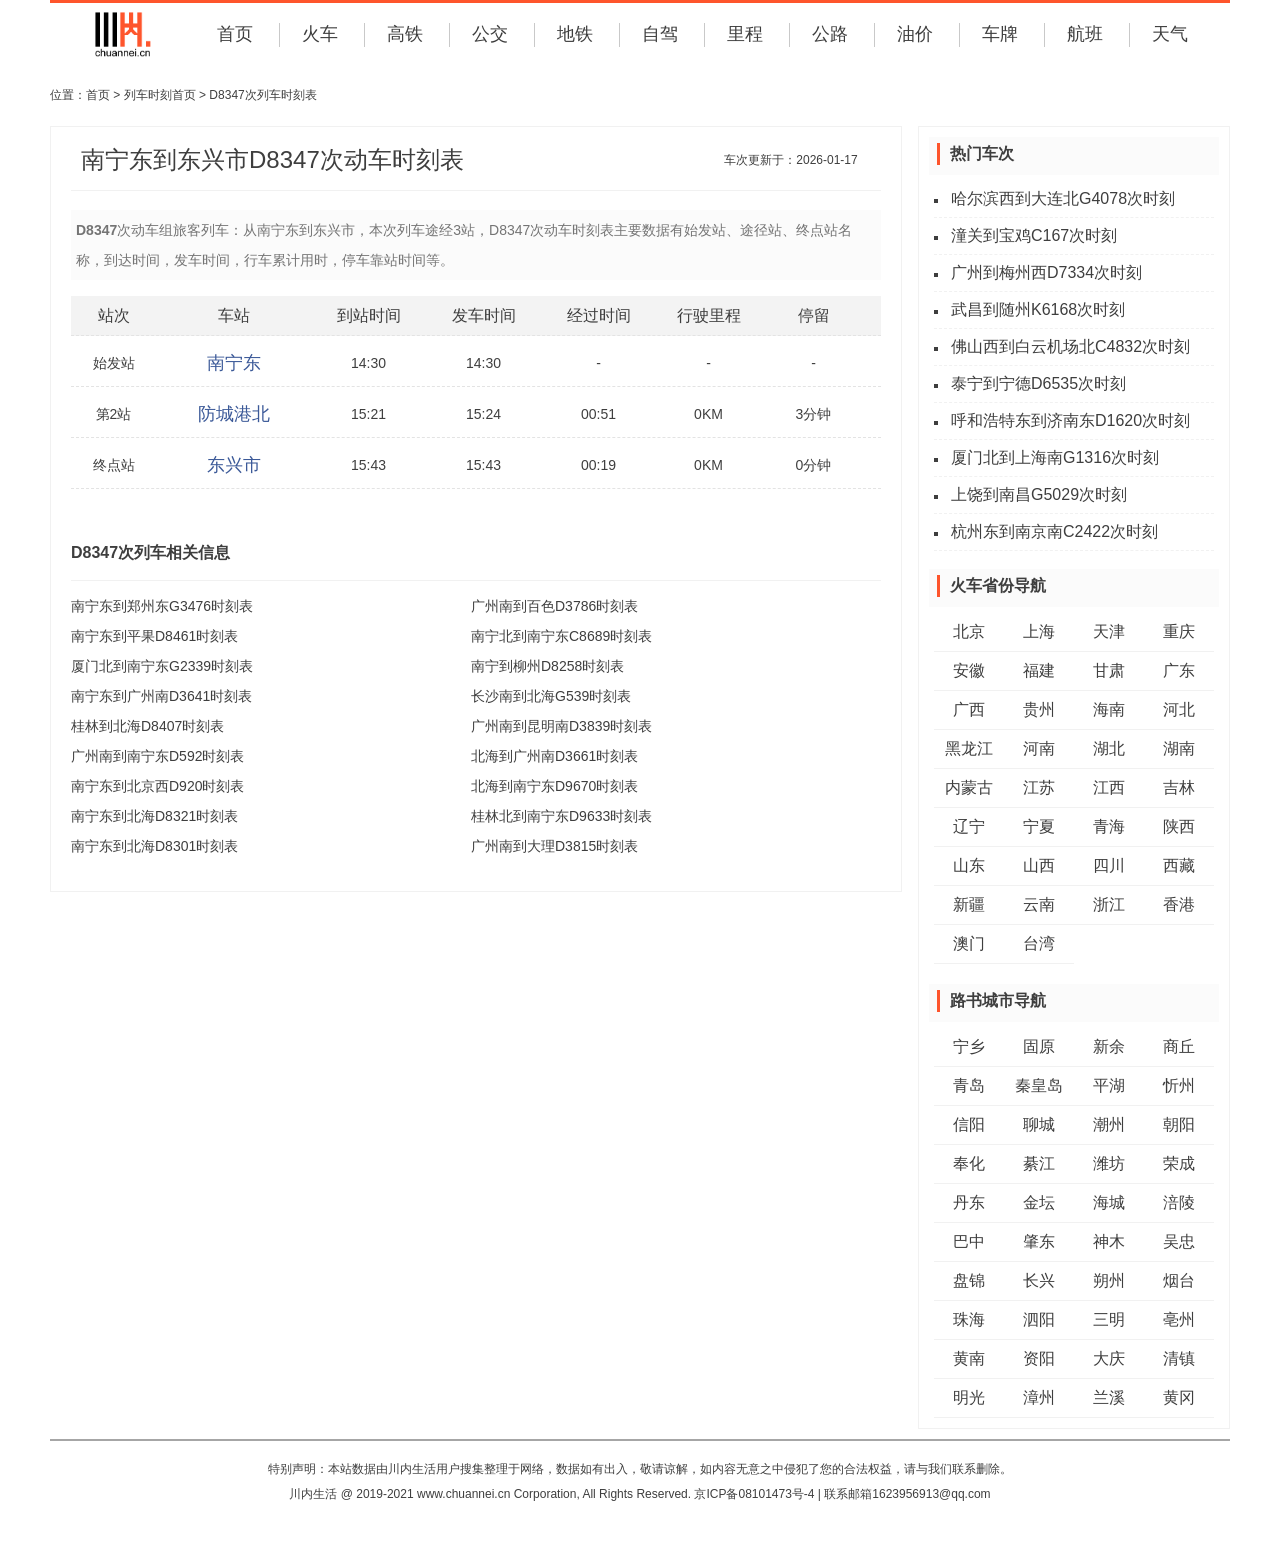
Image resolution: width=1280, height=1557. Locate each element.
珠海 (969, 1319)
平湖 (1109, 1085)
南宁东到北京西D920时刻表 (157, 786)
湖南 (1179, 748)
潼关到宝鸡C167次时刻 (1034, 235)
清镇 (1179, 1358)
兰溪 (1109, 1397)
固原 (1039, 1046)
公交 (490, 34)
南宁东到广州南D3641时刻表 (161, 696)
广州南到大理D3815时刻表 (554, 846)
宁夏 (1039, 826)
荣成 (1179, 1163)
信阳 (969, 1124)
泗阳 (1039, 1319)
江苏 (1039, 787)
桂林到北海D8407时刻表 (147, 726)
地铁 (575, 34)
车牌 (1000, 34)
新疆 (969, 904)
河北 (1179, 709)
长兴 (1039, 1280)
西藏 (1179, 865)
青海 (1109, 826)
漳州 (1039, 1397)
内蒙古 (969, 787)
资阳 (1039, 1358)
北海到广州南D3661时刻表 (554, 756)
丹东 (969, 1202)
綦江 (1039, 1163)
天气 (1170, 34)
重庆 (1179, 631)
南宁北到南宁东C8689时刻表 (561, 636)
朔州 (1109, 1280)
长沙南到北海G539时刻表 (551, 696)
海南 (1109, 709)
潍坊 (1109, 1163)
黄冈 (1179, 1397)
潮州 (1109, 1124)
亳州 (1179, 1319)
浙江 (1109, 904)
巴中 (969, 1241)
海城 (1109, 1202)
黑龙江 (969, 748)
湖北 (1109, 748)
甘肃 (1109, 670)
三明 (1109, 1319)
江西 (1109, 787)
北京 (969, 631)
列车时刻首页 (160, 95)
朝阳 (1179, 1124)
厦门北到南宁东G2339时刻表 (162, 666)
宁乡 (969, 1046)
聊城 (1039, 1124)
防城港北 (234, 414)
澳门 (969, 943)
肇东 (1039, 1241)
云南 (1039, 904)
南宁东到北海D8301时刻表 (154, 846)
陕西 (1179, 826)
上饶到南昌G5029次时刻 (1039, 494)
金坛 (1039, 1202)
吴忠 (1179, 1241)
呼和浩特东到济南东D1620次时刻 (1070, 420)
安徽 (969, 670)
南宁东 (234, 363)
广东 (1179, 670)
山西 (1039, 865)
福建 (1039, 670)
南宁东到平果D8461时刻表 (154, 636)
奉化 (969, 1163)
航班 (1085, 34)
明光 (969, 1397)
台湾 (1039, 943)
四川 (1109, 865)
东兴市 (234, 465)
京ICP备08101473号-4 (754, 1494)
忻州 (1179, 1085)
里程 (745, 34)
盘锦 (969, 1280)
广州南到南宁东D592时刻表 (157, 756)
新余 (1109, 1046)
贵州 (1039, 709)
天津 (1109, 631)
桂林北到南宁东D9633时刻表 (561, 816)
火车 (320, 34)
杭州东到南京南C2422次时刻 (1054, 531)
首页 (235, 34)
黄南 (969, 1358)
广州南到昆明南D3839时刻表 (561, 726)
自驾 (660, 34)
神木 (1109, 1241)
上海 (1039, 631)
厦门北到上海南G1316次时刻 (1055, 457)
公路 (830, 34)
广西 (969, 709)
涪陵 (1179, 1202)
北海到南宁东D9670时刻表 (554, 786)
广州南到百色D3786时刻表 (554, 606)
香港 (1179, 904)
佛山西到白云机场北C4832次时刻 (1070, 346)
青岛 (969, 1085)
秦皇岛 (1039, 1085)
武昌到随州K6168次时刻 (1038, 309)
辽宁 (969, 826)
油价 (915, 34)
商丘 (1179, 1046)
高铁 (405, 34)
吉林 (1179, 787)
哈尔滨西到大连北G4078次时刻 (1063, 198)
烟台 (1179, 1280)
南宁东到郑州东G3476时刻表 (162, 606)
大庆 (1109, 1358)
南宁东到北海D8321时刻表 (154, 816)
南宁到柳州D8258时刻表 (547, 666)
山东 (969, 865)
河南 (1039, 748)
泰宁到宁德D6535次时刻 (1038, 383)
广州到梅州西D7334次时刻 (1046, 272)
